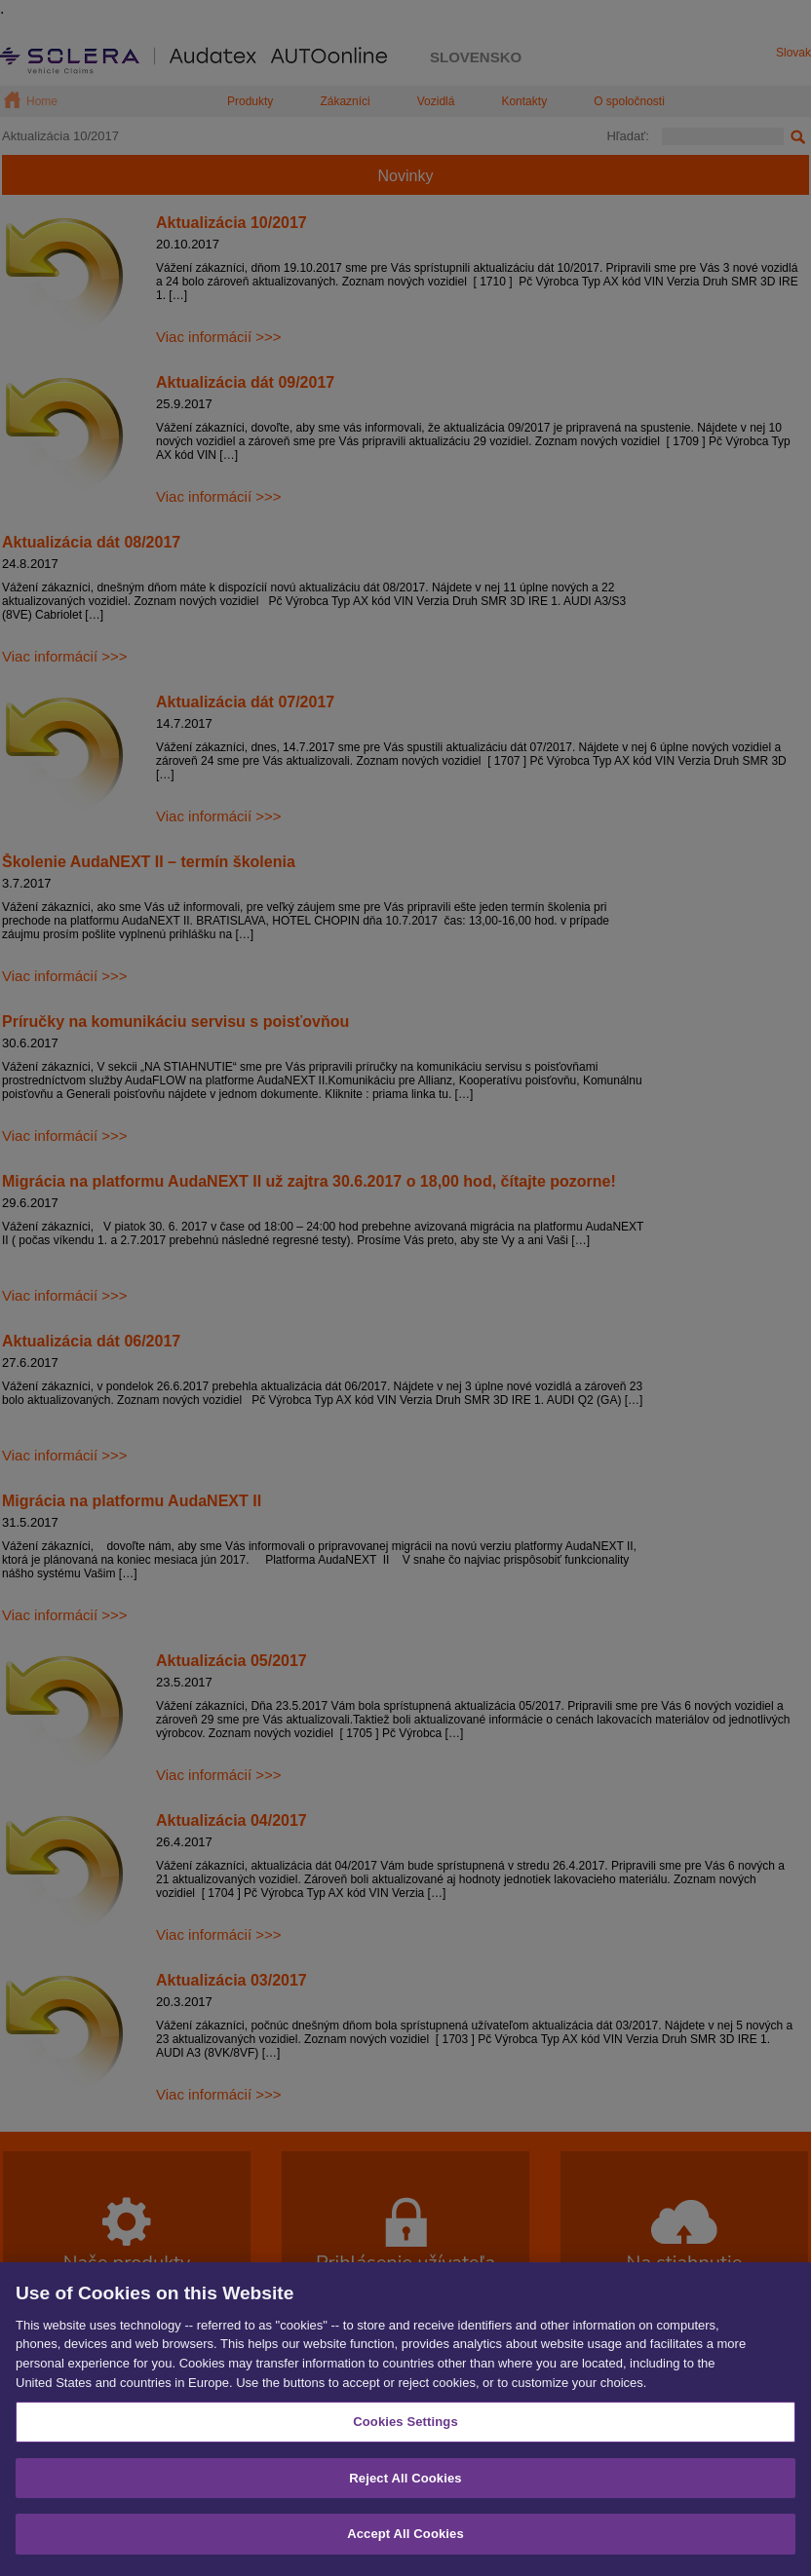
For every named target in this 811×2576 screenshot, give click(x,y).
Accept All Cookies (405, 2544)
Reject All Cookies (405, 2488)
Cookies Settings (405, 2432)
